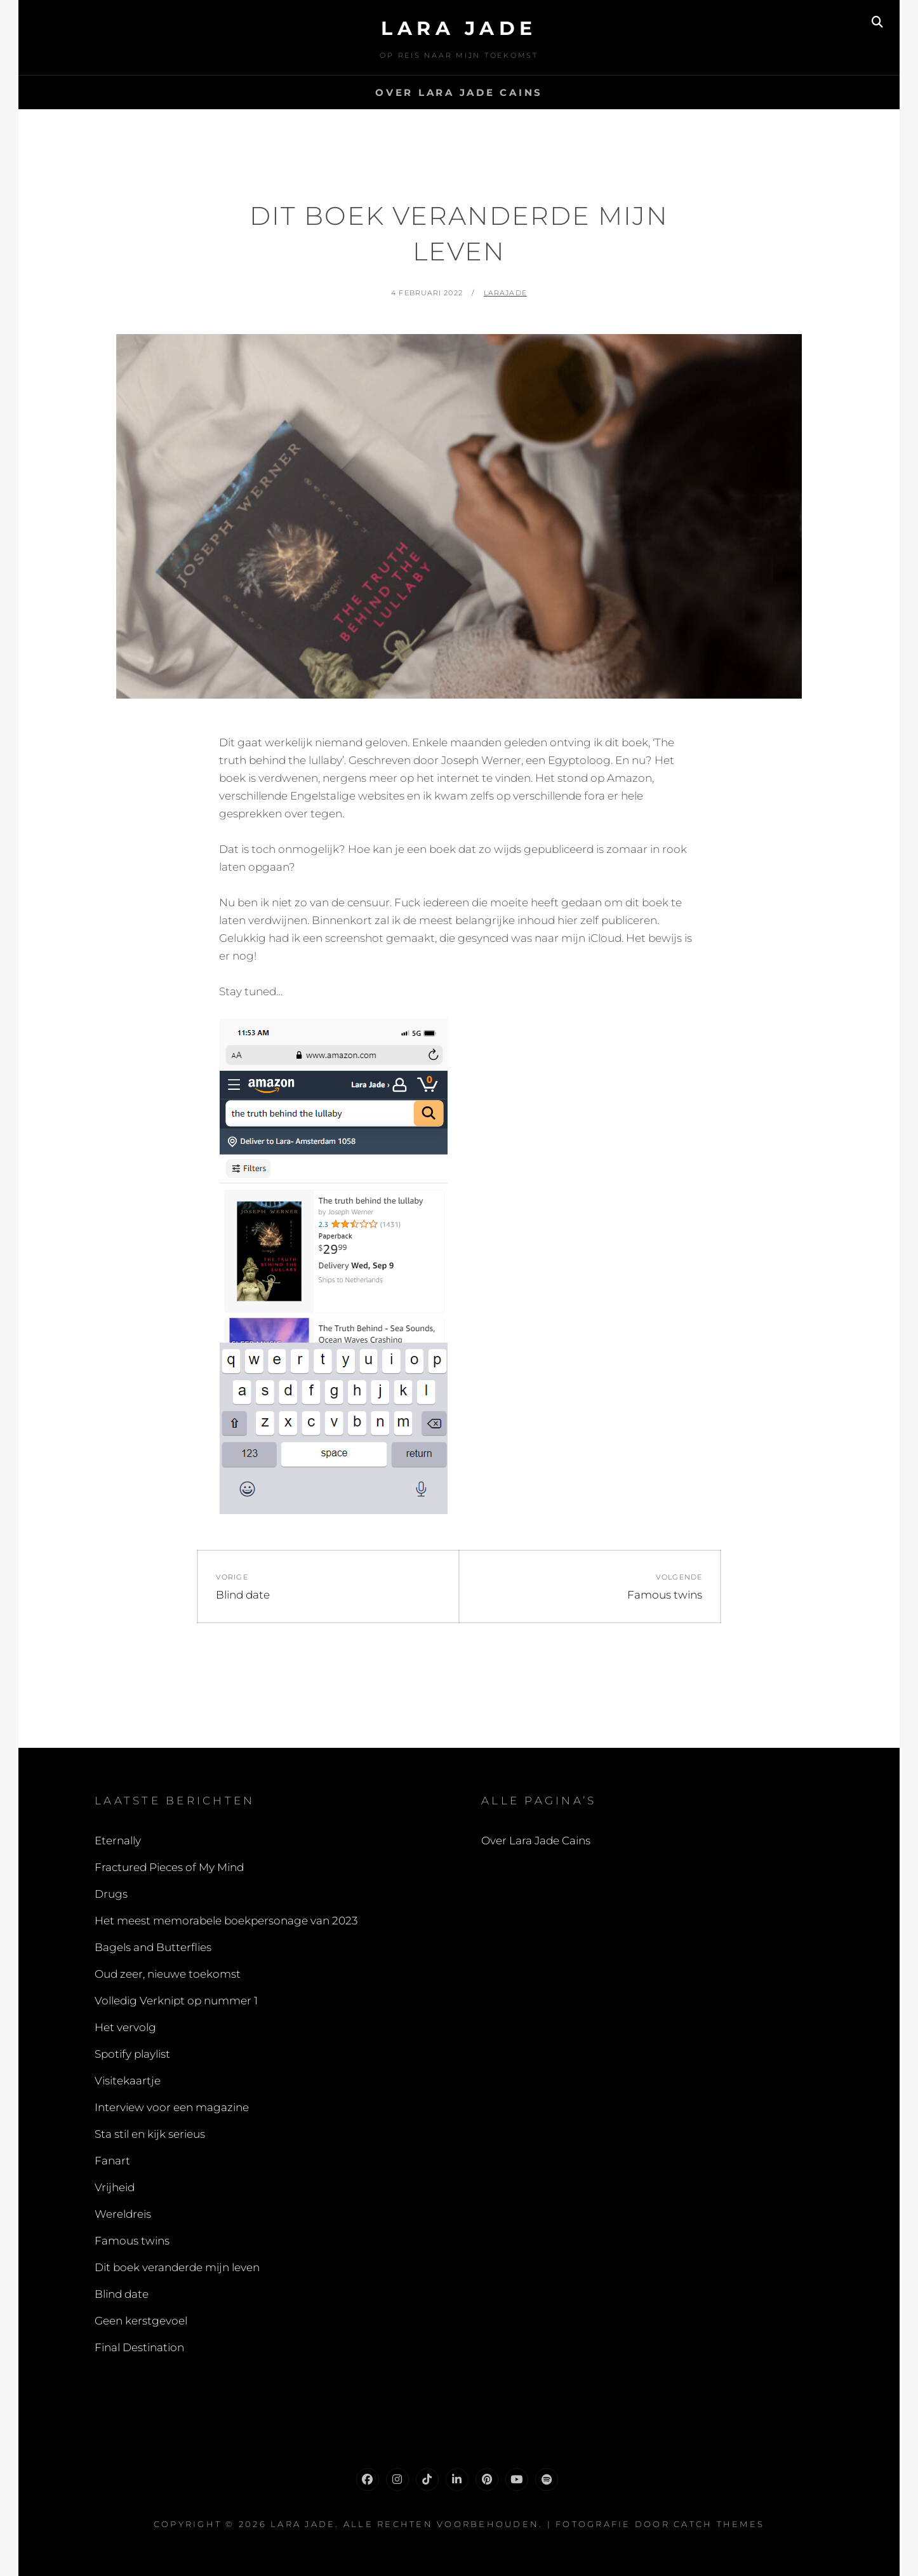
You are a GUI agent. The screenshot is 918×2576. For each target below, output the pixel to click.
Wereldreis (123, 2214)
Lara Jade (459, 28)
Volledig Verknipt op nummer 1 (176, 2000)
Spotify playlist (132, 2054)
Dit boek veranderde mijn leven (177, 2267)
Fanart (112, 2160)
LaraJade (505, 292)
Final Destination (139, 2347)
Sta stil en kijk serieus (150, 2134)
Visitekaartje (128, 2080)
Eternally (118, 1840)
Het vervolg (125, 2027)
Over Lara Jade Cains (459, 92)
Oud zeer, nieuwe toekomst (168, 1974)
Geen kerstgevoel (141, 2320)
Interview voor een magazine (172, 2107)
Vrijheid (115, 2187)
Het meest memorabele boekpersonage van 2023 (226, 1920)
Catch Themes (719, 2524)
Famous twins (132, 2240)
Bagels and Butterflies (153, 1947)
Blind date (122, 2294)
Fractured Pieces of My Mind (169, 1867)
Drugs (111, 1894)
